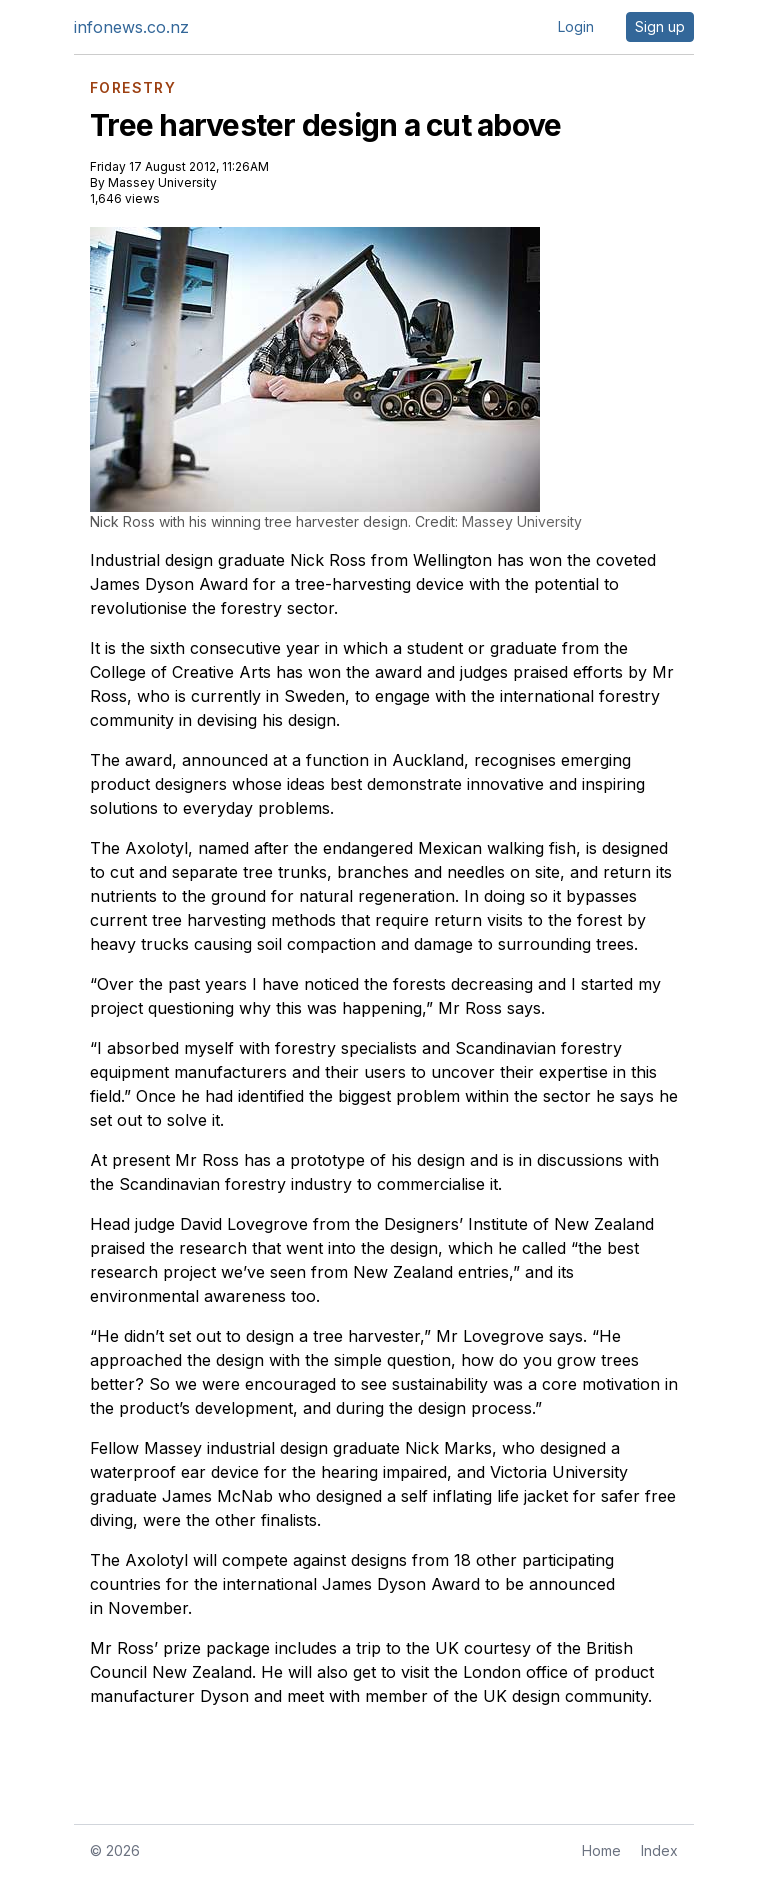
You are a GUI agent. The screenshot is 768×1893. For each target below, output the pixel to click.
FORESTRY (133, 88)
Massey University (162, 182)
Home (601, 1850)
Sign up (660, 26)
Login (576, 26)
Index (659, 1850)
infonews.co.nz (131, 27)
